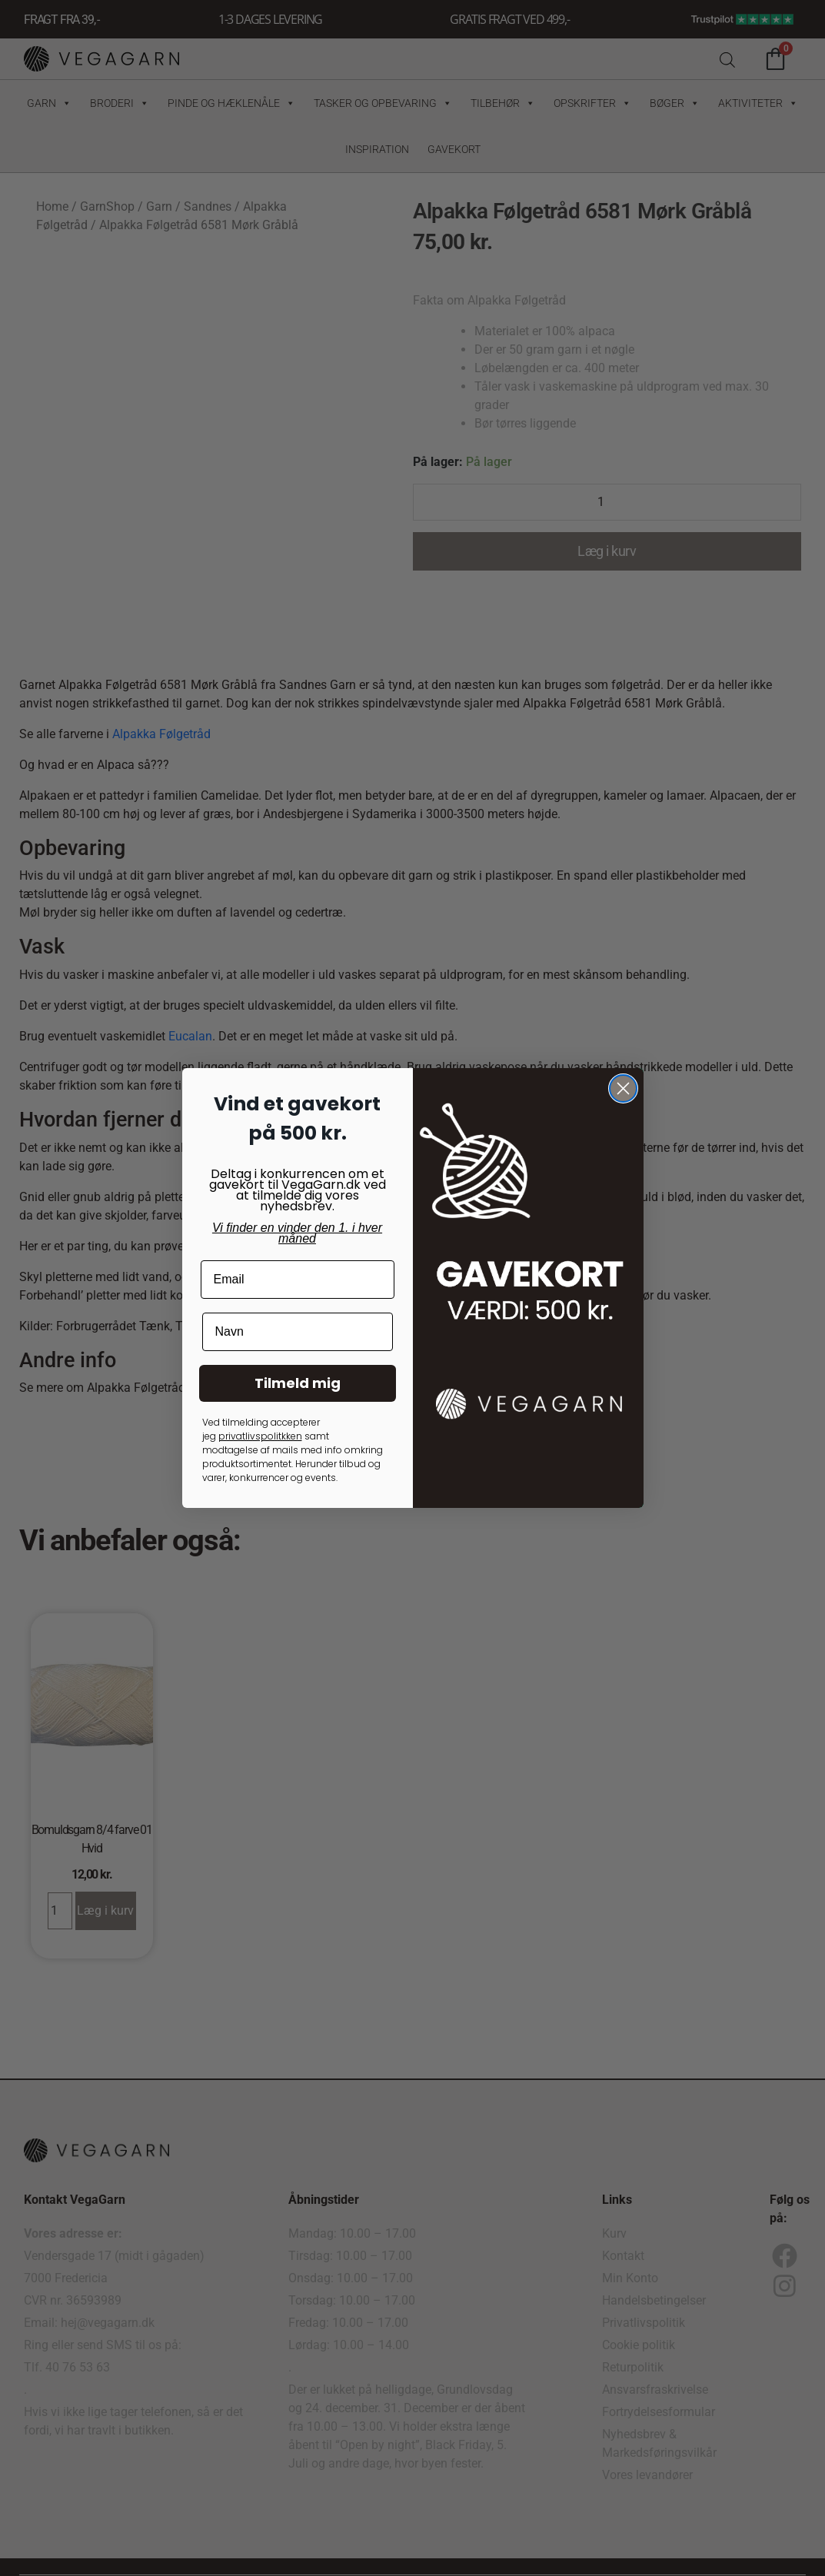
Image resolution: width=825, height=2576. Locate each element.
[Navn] (297, 1332)
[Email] (297, 1279)
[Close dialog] (623, 1088)
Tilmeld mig (297, 1383)
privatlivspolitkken (260, 1436)
